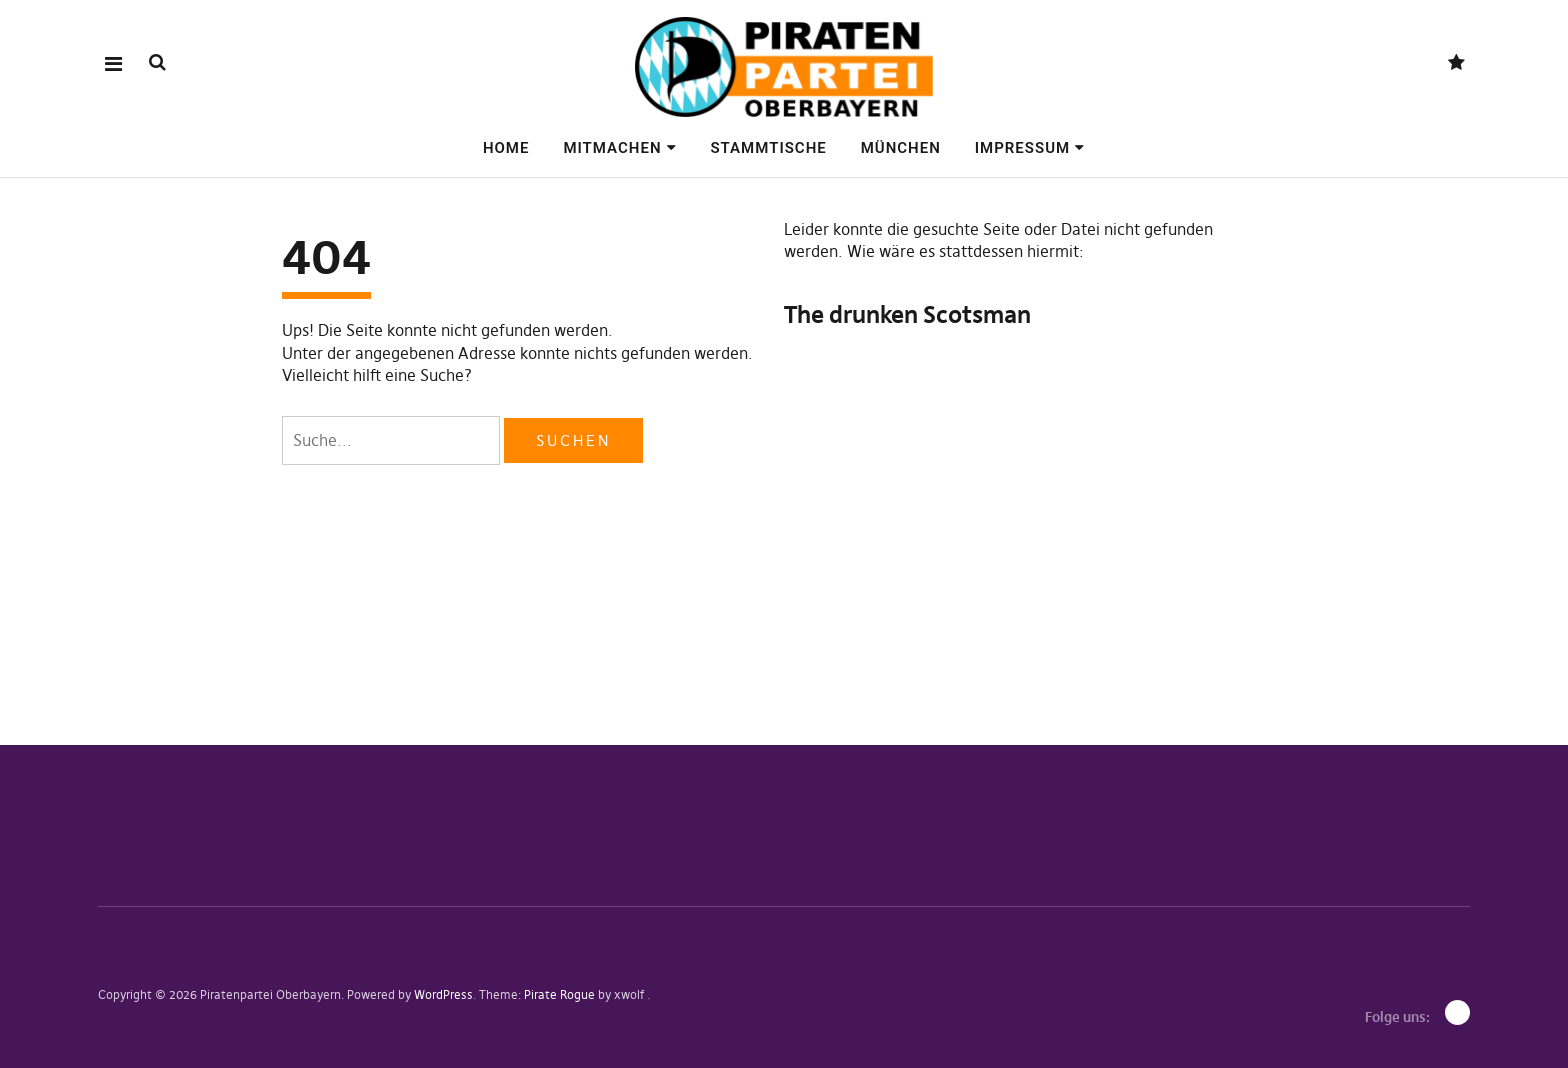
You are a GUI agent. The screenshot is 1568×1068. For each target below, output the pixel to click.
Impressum (1022, 148)
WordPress (443, 994)
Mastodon (1456, 63)
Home (506, 148)
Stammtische (768, 148)
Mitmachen (612, 148)
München (901, 148)
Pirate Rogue (559, 994)
